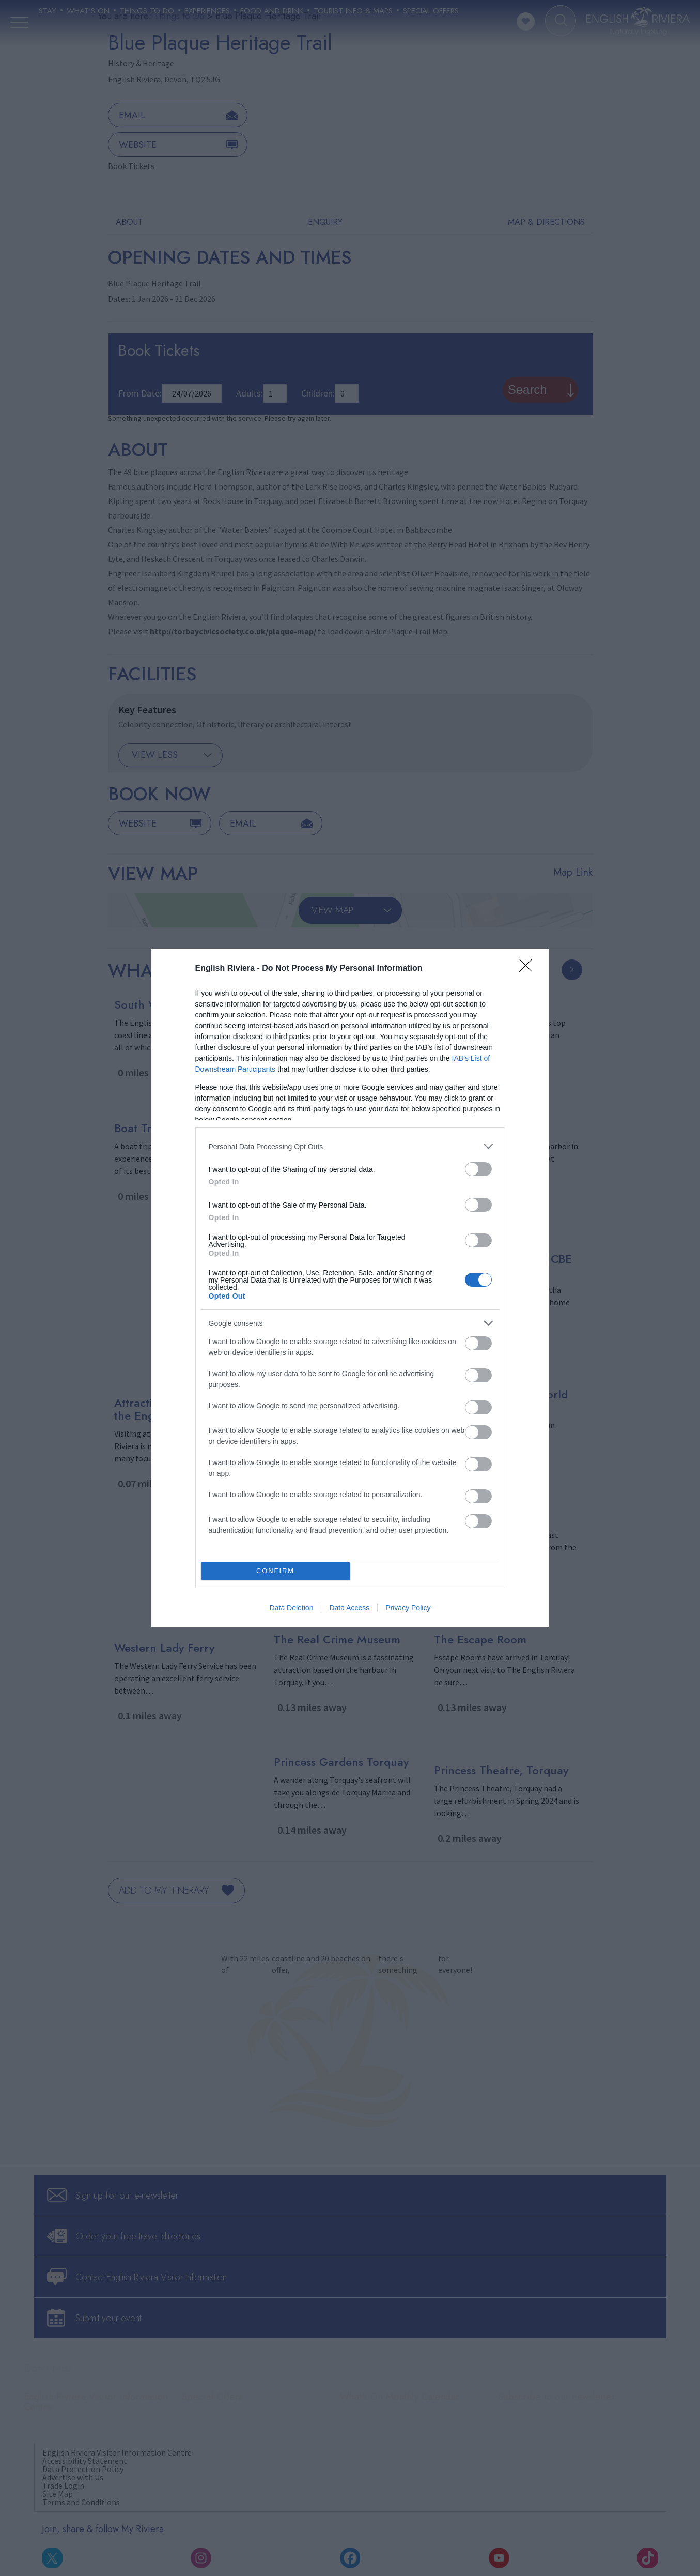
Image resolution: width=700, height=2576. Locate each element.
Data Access (349, 1608)
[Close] (529, 969)
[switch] (478, 1169)
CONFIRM (275, 1571)
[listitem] (350, 1146)
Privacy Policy (407, 1608)
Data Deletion (292, 1608)
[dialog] (350, 1288)
